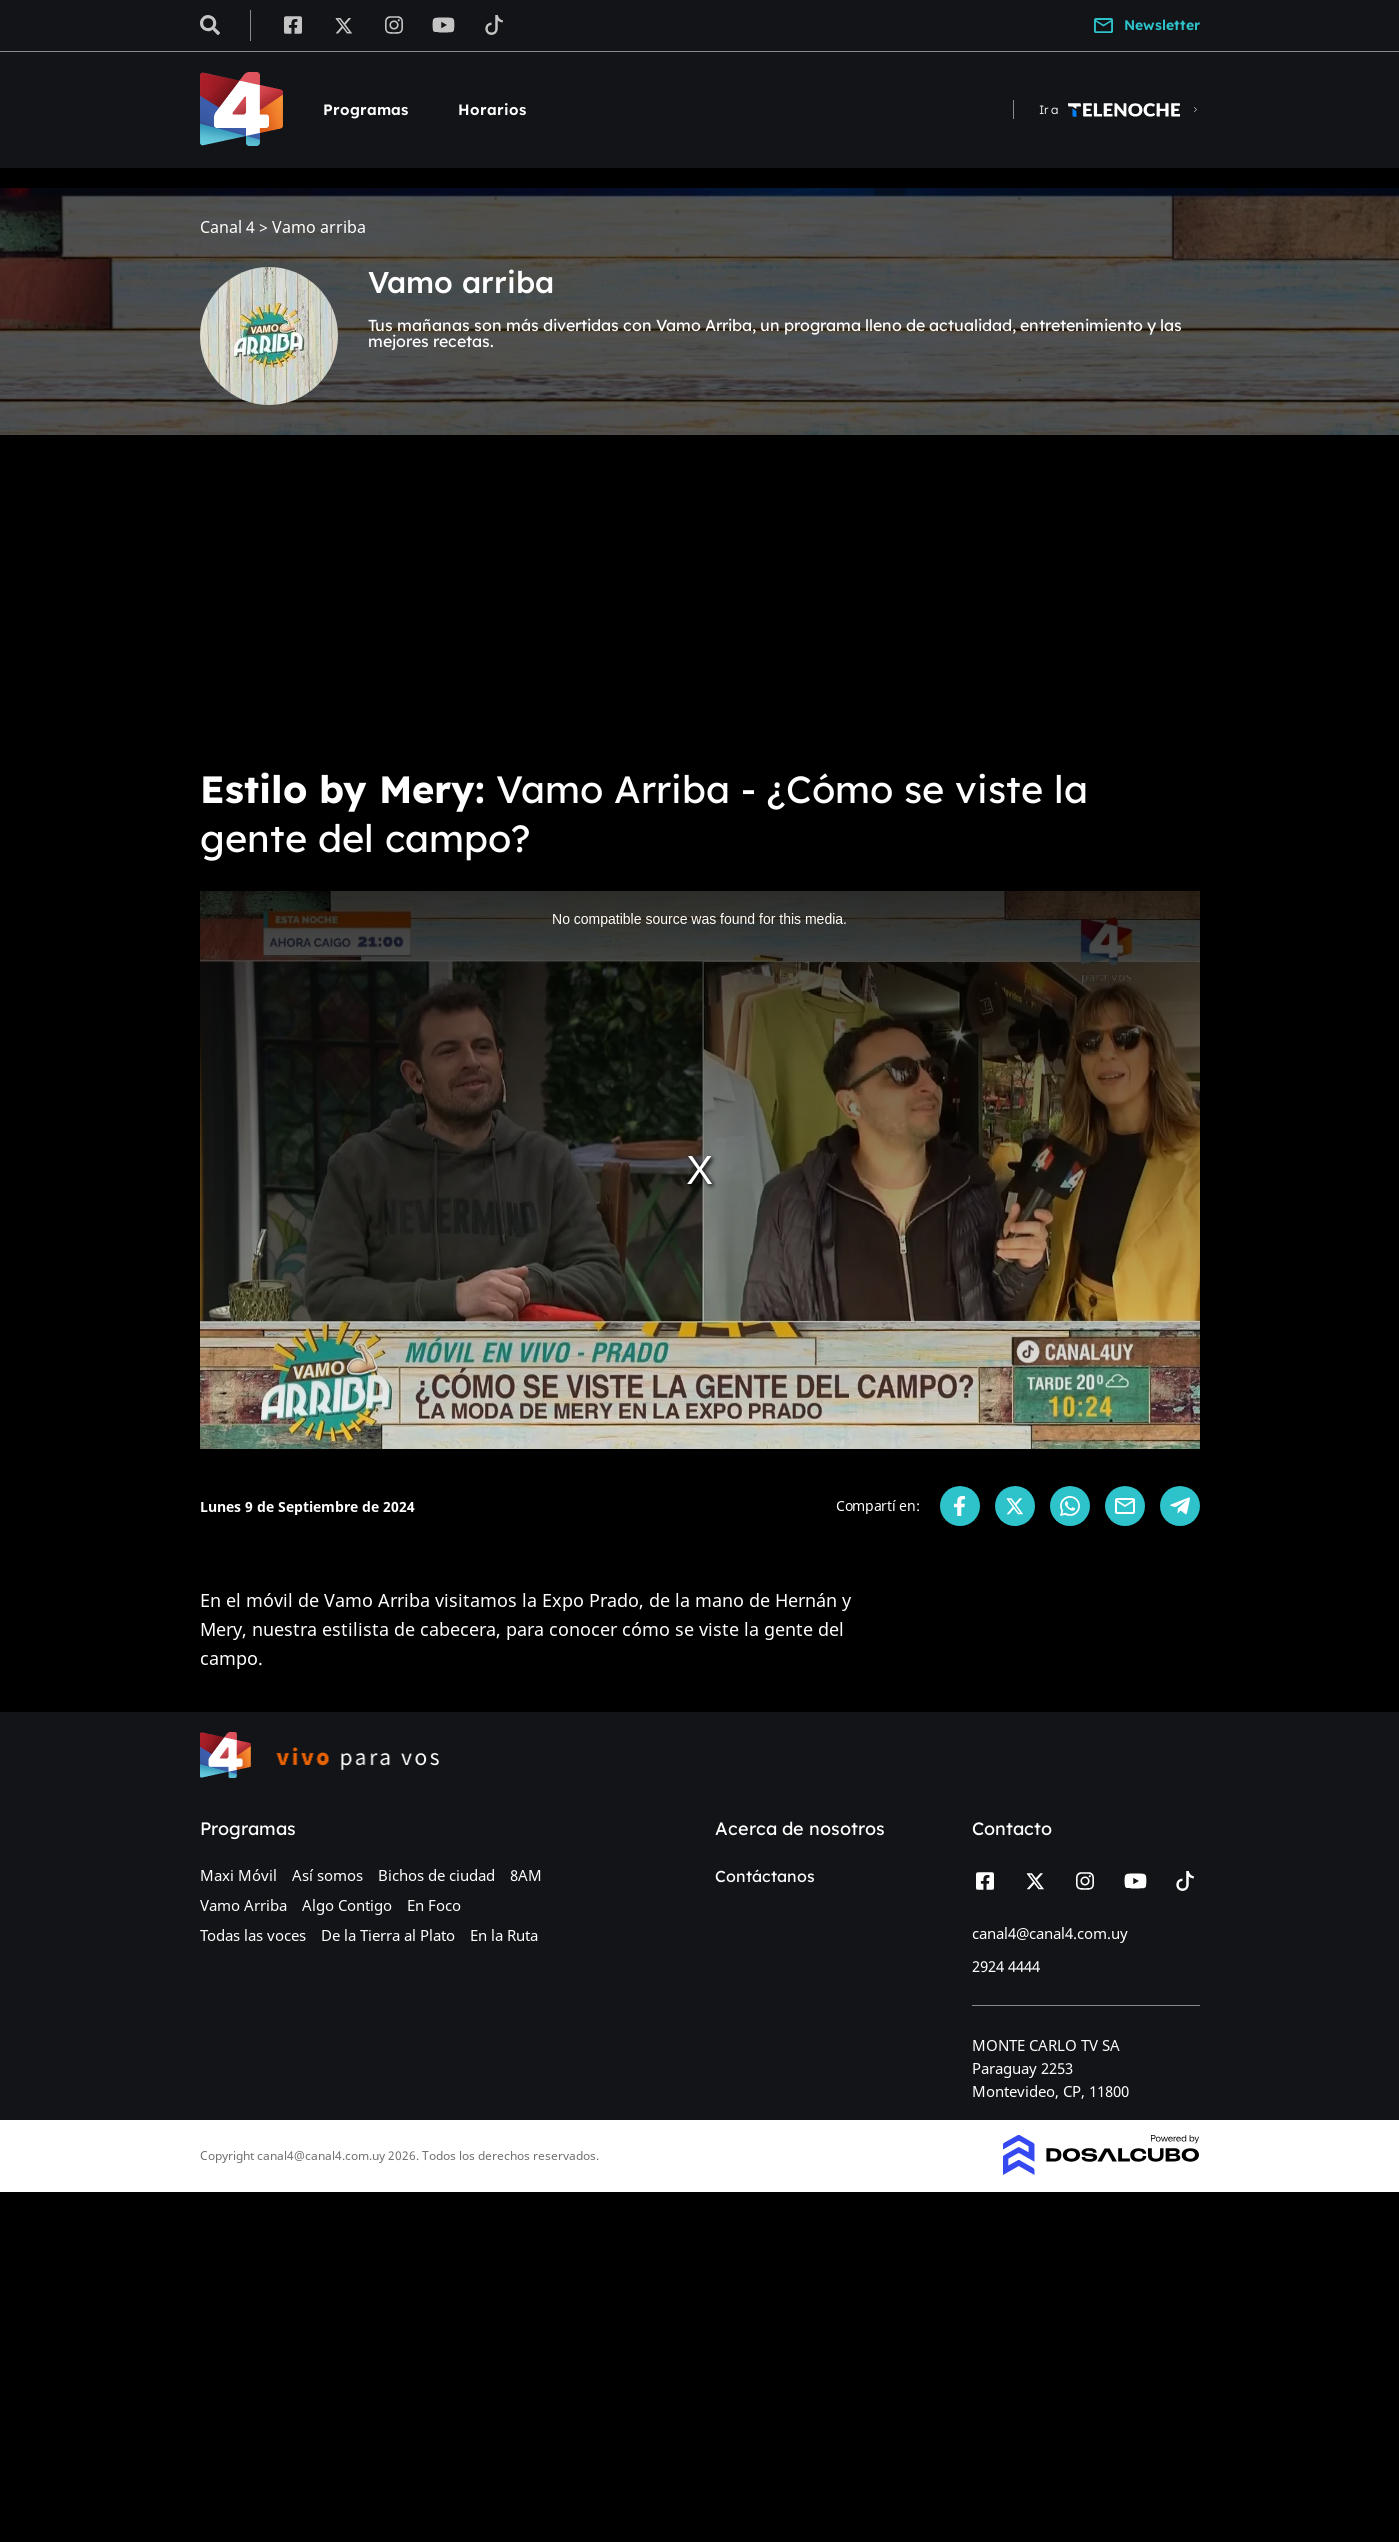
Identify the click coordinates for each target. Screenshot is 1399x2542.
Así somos (327, 1875)
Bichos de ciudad (436, 1875)
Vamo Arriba (243, 1905)
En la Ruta (504, 1935)
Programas (365, 109)
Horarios (492, 109)
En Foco (434, 1905)
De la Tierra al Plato (388, 1935)
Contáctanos (765, 1876)
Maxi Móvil (238, 1875)
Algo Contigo (347, 1905)
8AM (526, 1875)
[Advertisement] (700, 600)
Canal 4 (227, 227)
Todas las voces (253, 1935)
